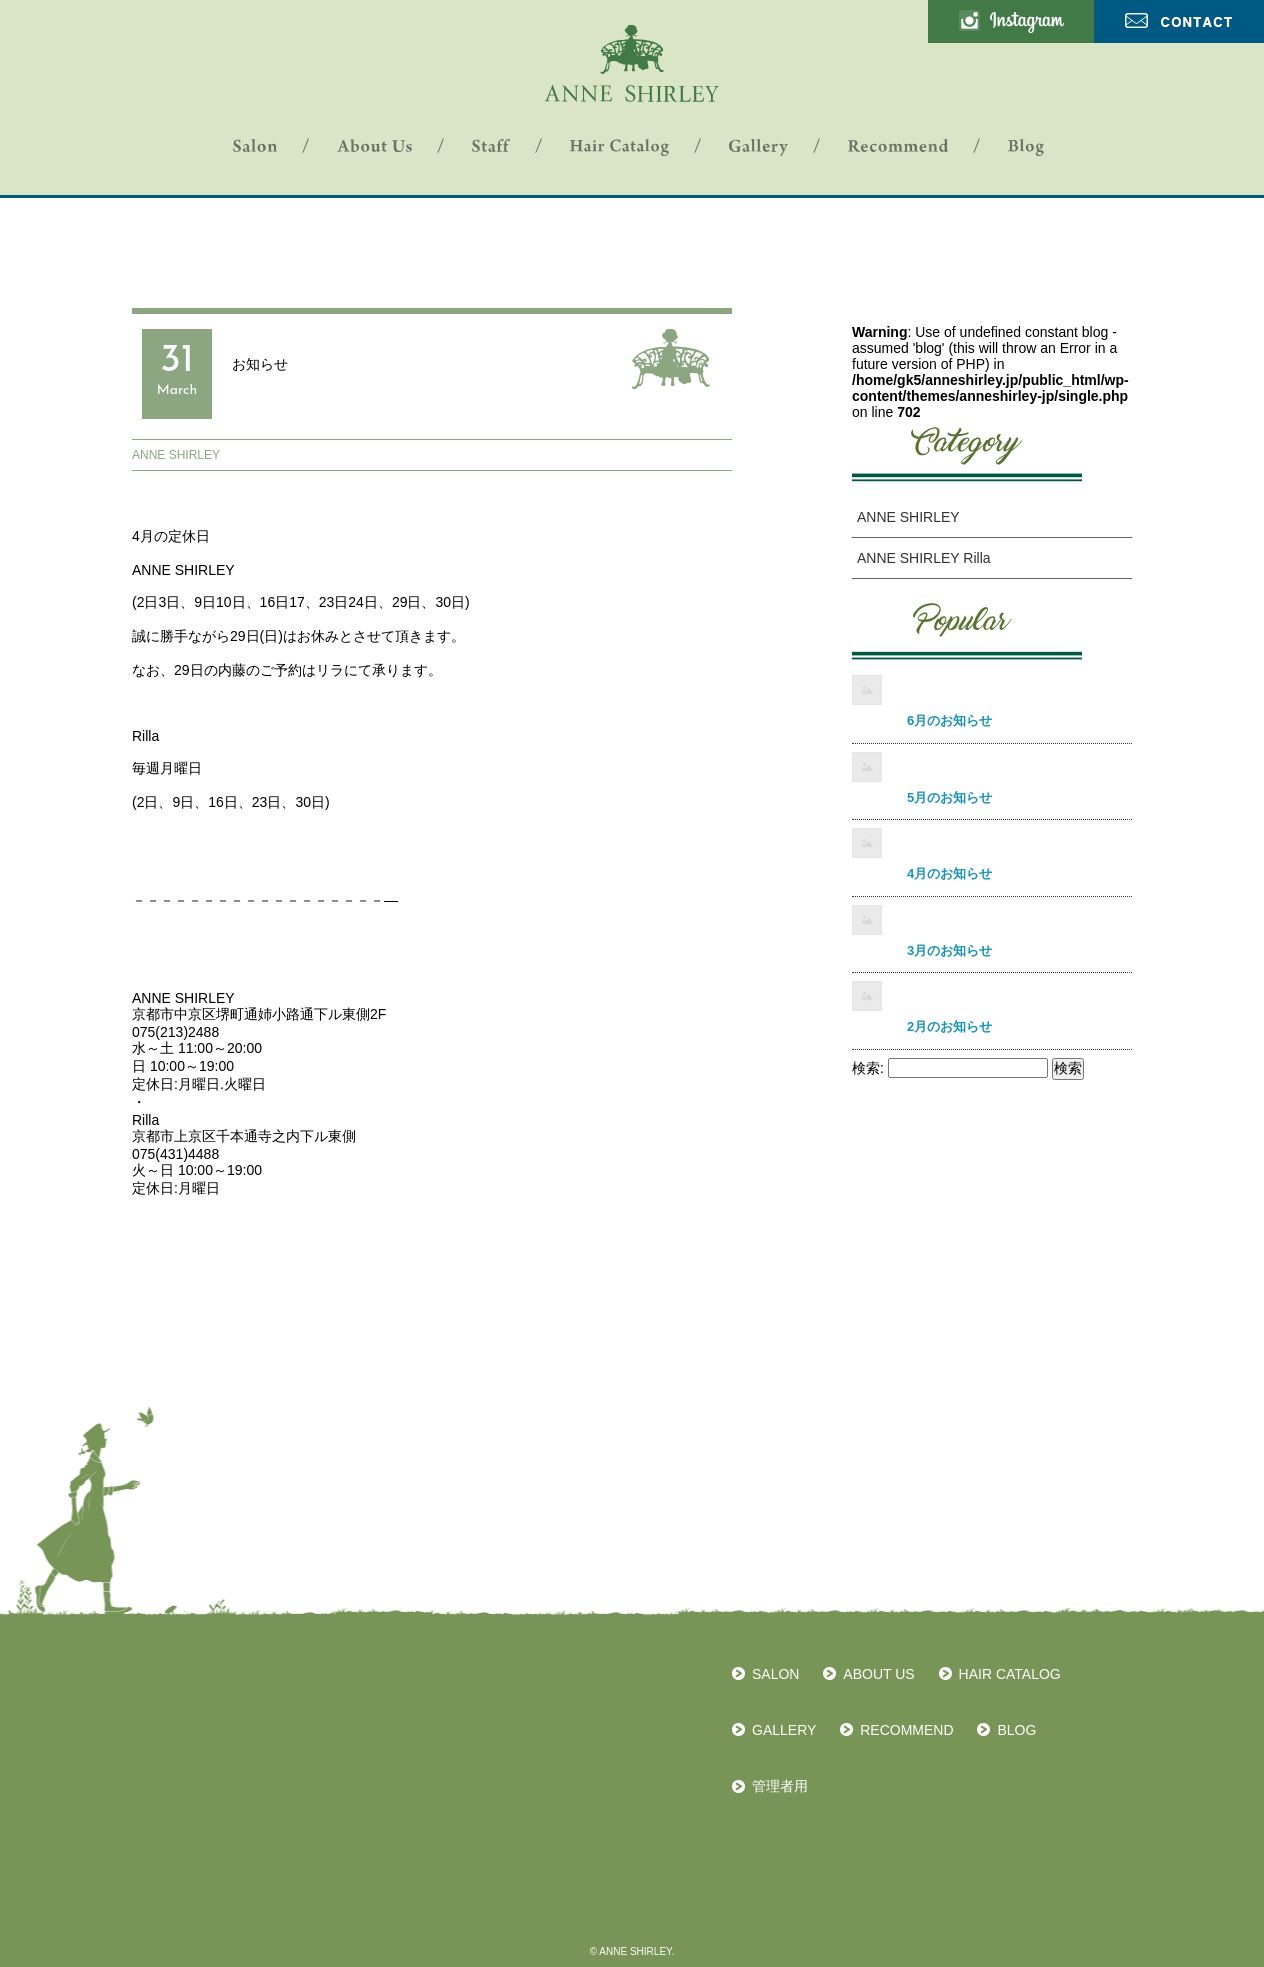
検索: (868, 1068)
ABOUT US (878, 1674)
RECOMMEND (906, 1730)
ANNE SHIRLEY (176, 455)
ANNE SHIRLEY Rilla (924, 558)
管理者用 (780, 1786)
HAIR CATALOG (1010, 1674)
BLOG (1016, 1730)
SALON (775, 1674)
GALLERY (784, 1730)
